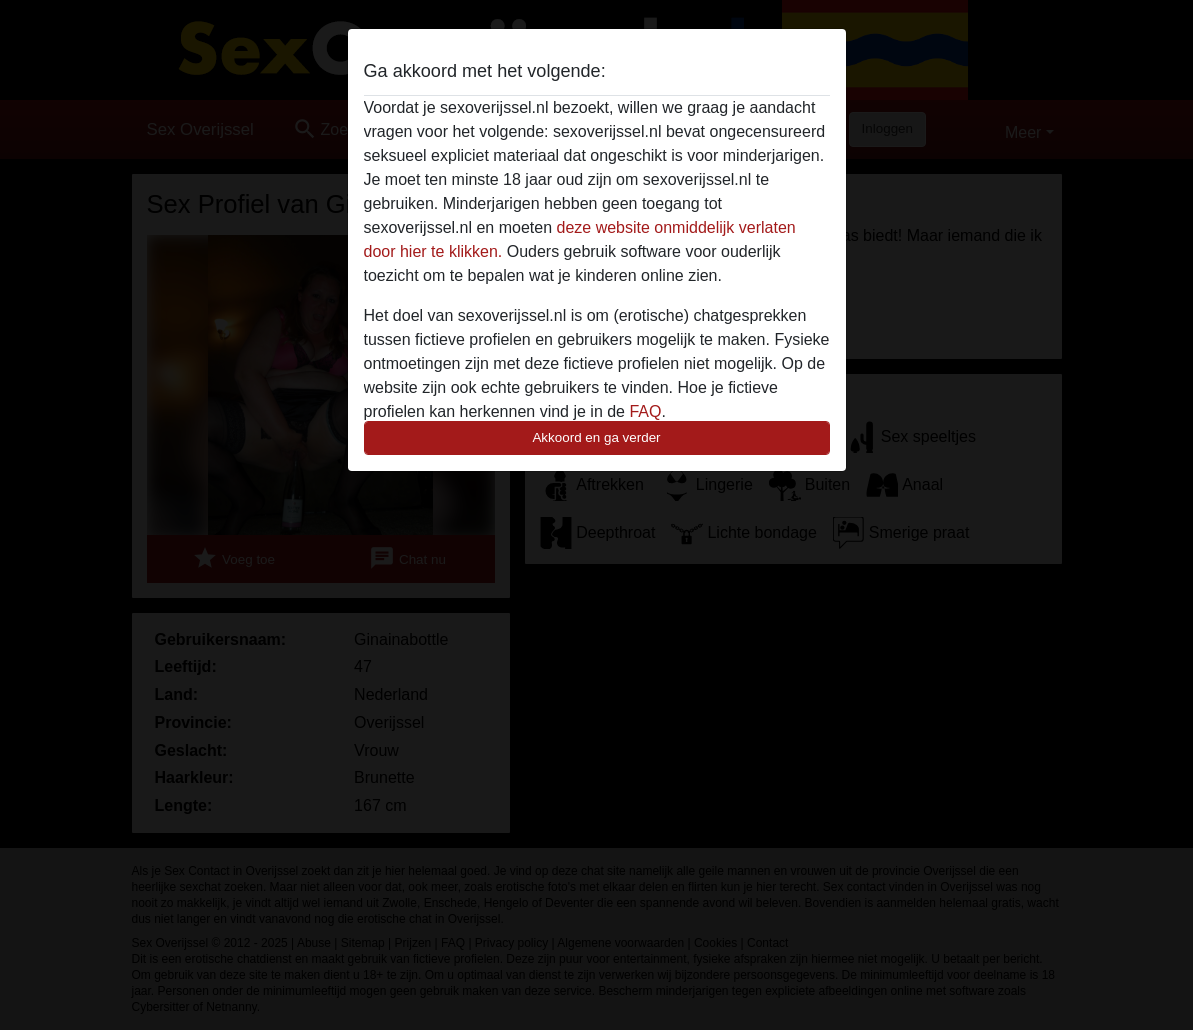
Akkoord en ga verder (596, 437)
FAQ (645, 411)
